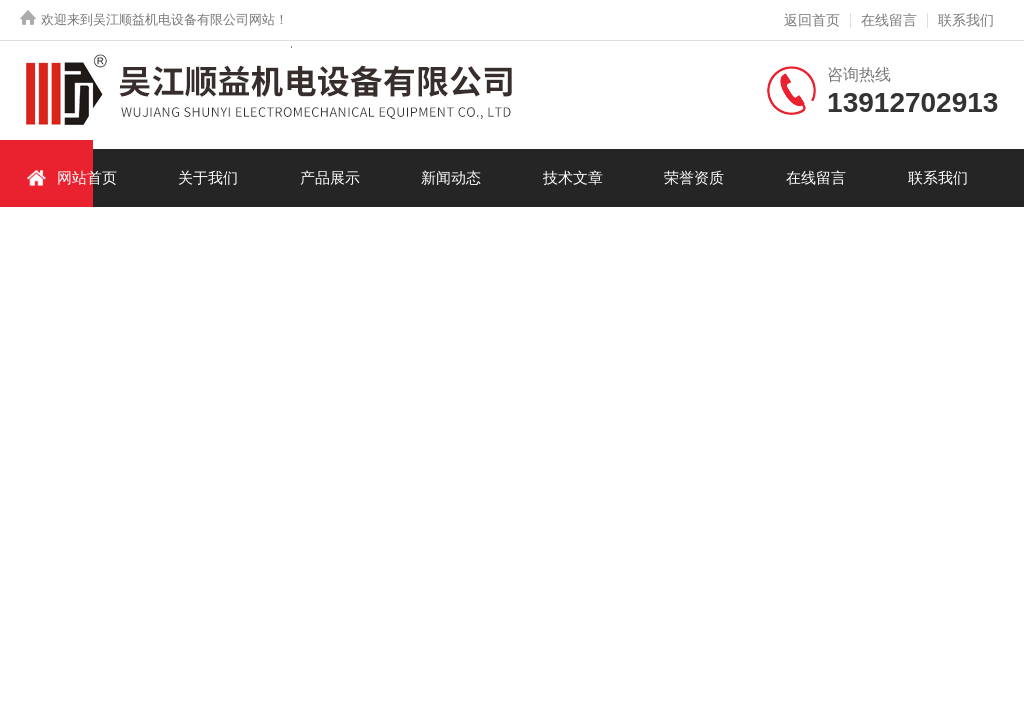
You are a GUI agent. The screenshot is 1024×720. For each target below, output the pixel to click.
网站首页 (71, 177)
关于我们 (208, 177)
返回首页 (812, 20)
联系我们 (966, 20)
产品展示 (330, 177)
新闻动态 (451, 177)
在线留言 (889, 20)
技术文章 (573, 177)
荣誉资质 (694, 177)
